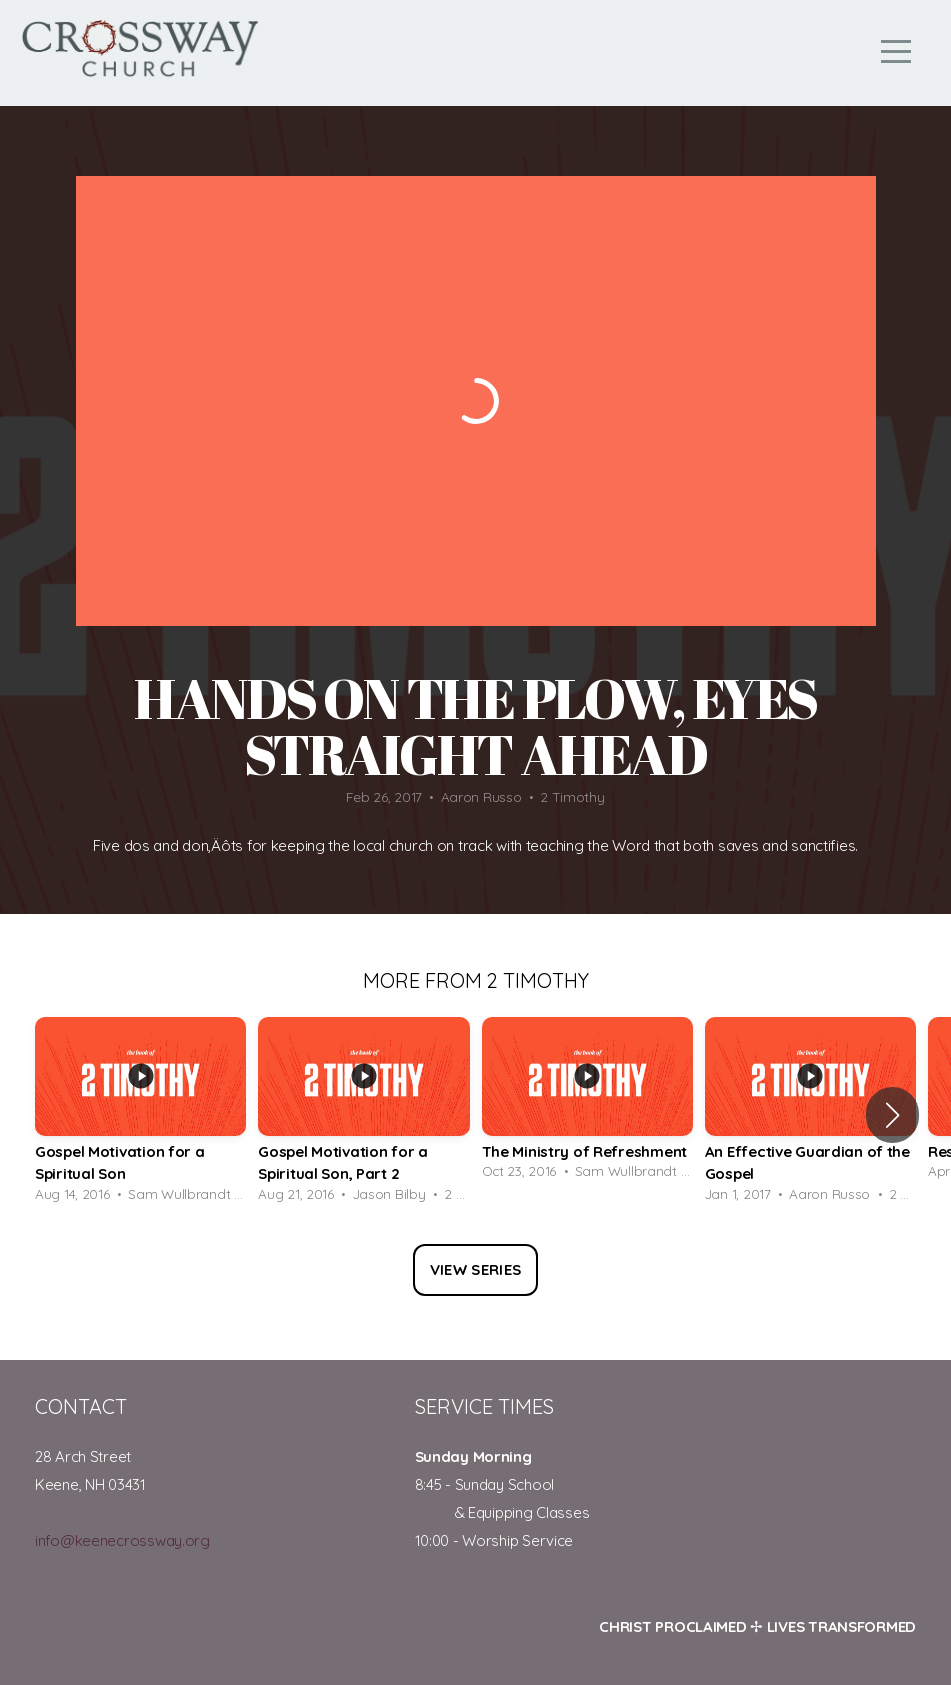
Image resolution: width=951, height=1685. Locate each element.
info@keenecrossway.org (122, 1540)
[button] (892, 1115)
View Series (475, 1269)
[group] (140, 1115)
